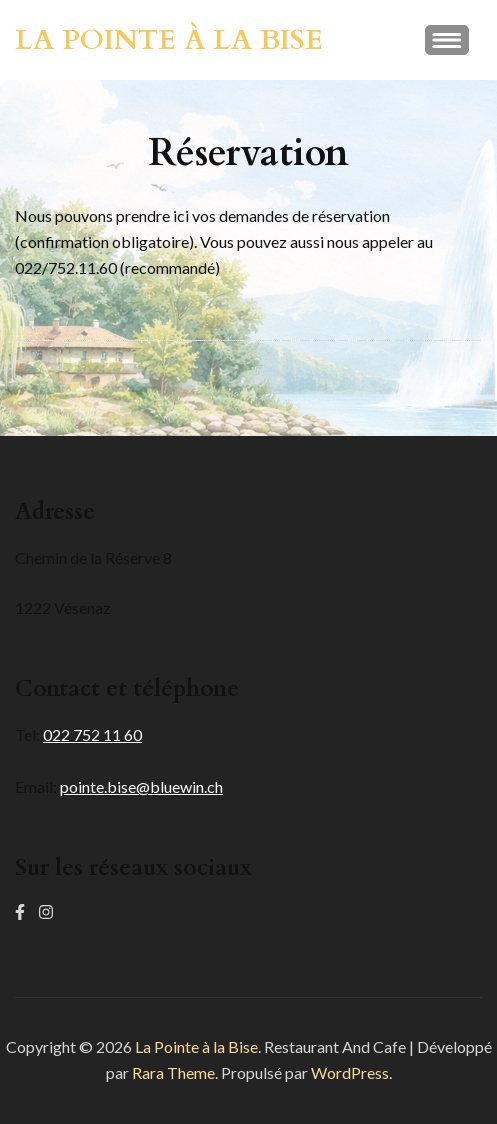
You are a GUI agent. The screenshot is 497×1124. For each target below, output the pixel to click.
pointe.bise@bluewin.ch (141, 786)
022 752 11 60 (92, 734)
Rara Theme (173, 1072)
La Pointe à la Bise (169, 40)
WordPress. (351, 1072)
